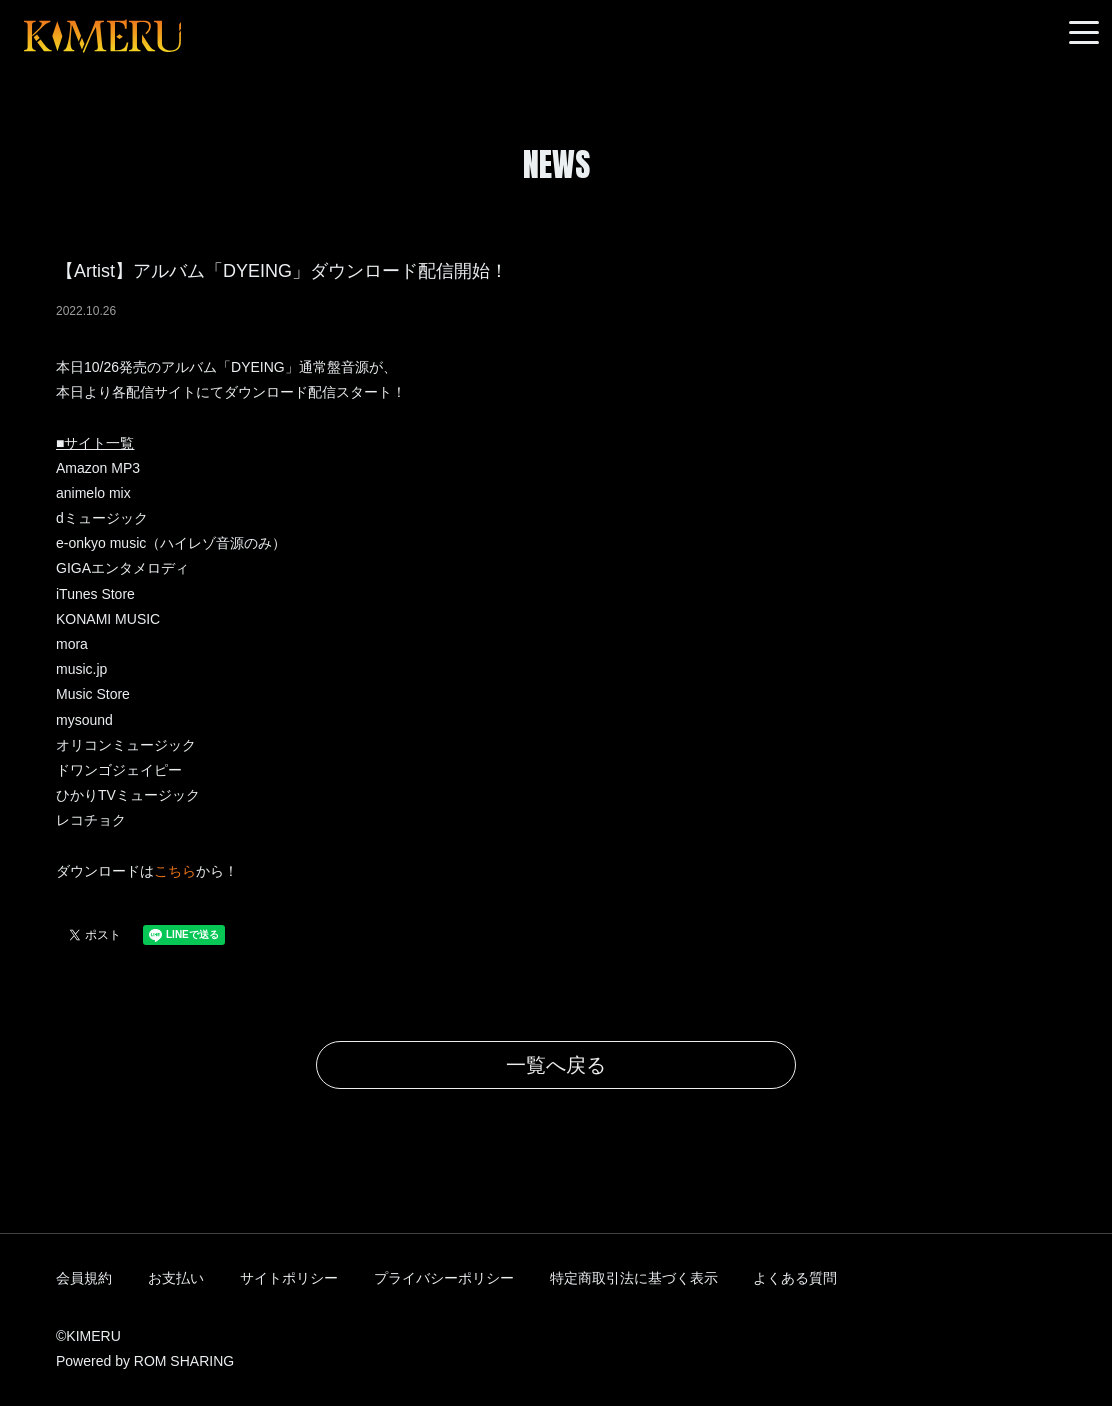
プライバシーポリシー (444, 1278)
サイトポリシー (289, 1278)
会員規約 (84, 1278)
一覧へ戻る (556, 1065)
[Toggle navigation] (1084, 33)
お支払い (176, 1278)
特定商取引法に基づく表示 (634, 1278)
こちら (175, 871)
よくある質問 (795, 1278)
